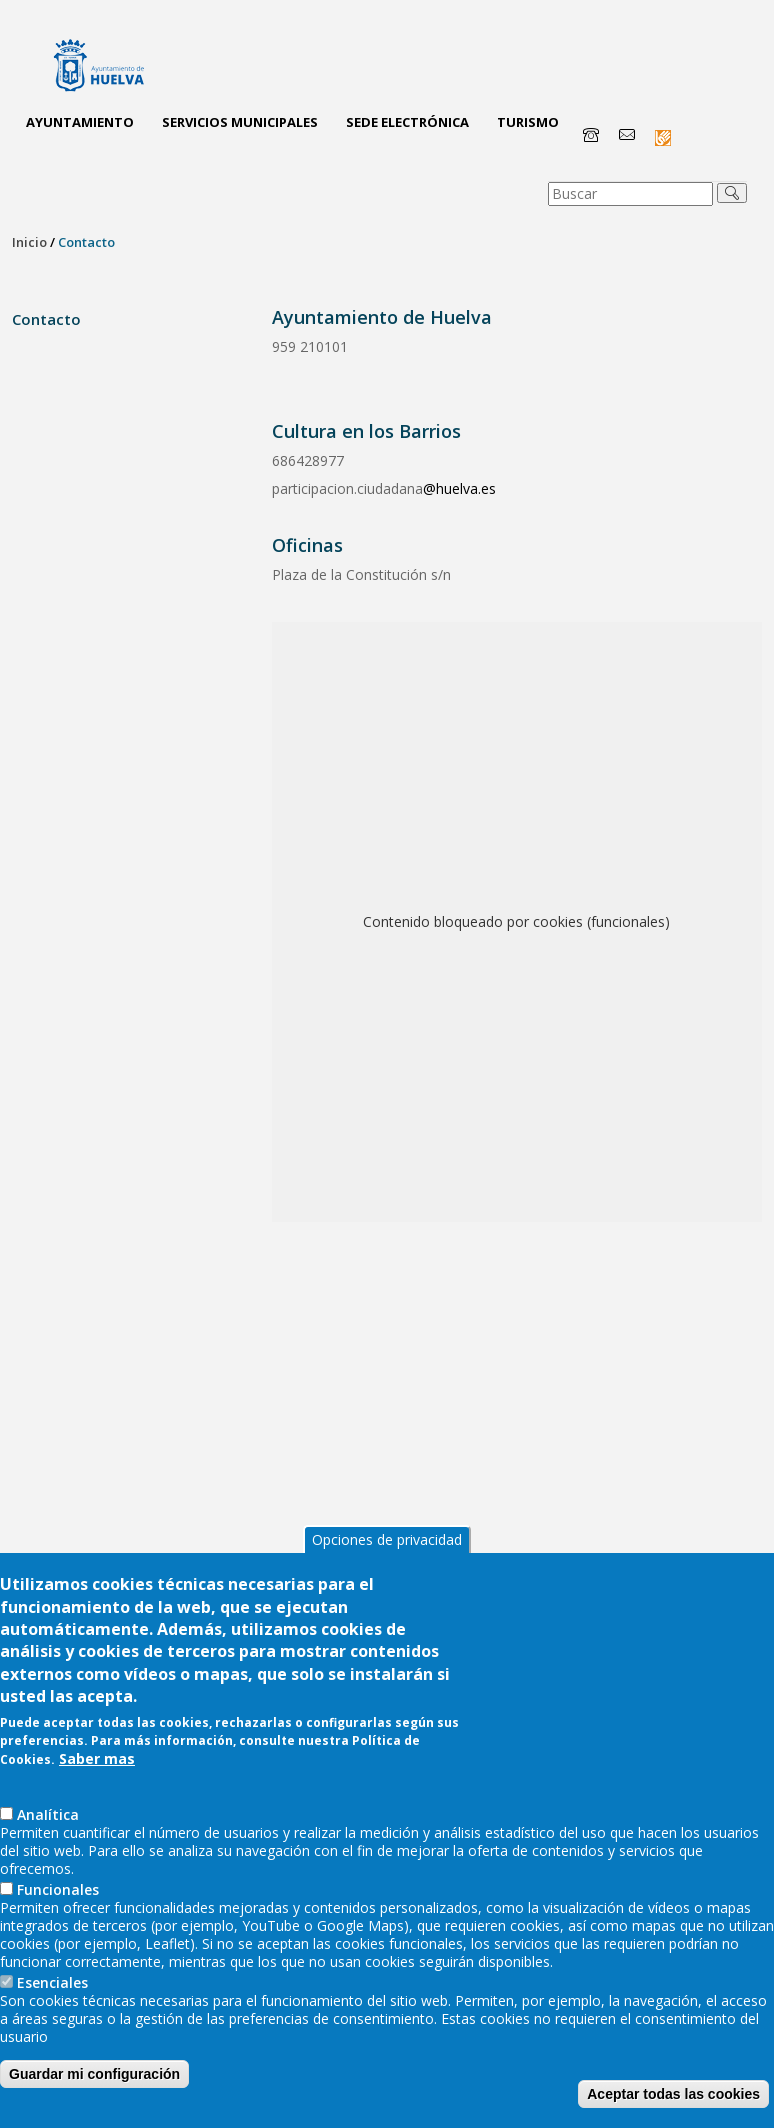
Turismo (528, 122)
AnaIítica (48, 1859)
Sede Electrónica (407, 122)
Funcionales (58, 1934)
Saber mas (97, 1804)
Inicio (29, 242)
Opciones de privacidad (387, 1584)
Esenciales (52, 2027)
